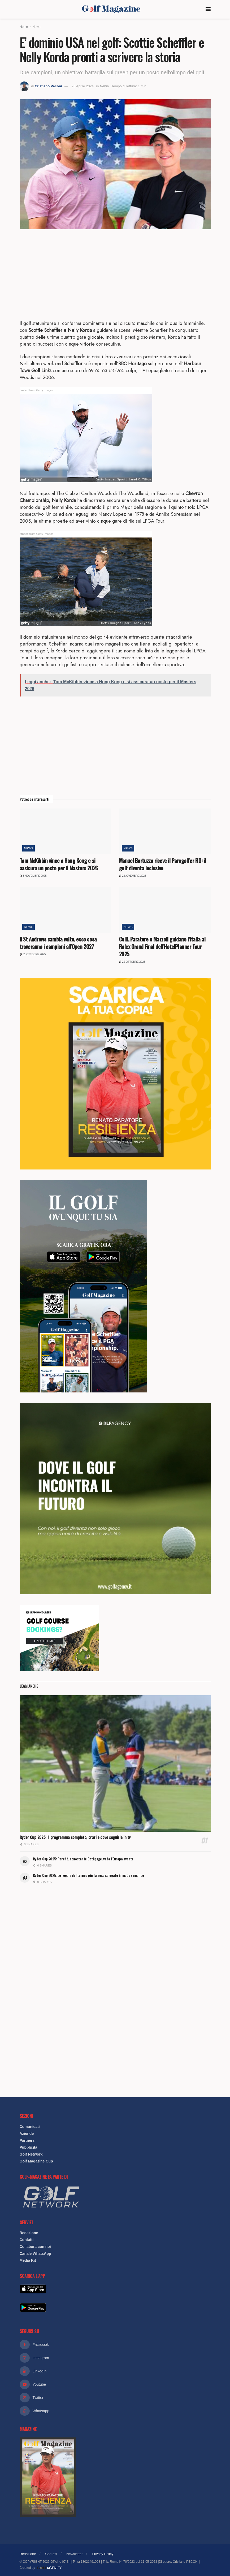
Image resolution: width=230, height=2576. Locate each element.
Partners (27, 2140)
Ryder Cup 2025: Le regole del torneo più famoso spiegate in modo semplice (88, 1875)
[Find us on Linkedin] (115, 2371)
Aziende (27, 2133)
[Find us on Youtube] (115, 2384)
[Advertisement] (115, 274)
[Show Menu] (208, 9)
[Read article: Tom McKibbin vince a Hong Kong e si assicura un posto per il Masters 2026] (65, 831)
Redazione (29, 2233)
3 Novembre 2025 (33, 875)
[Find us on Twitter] (115, 2397)
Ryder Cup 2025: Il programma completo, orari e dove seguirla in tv (75, 1837)
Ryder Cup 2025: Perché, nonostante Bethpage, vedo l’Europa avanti (83, 1858)
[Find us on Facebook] (115, 2344)
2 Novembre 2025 (132, 875)
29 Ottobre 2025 (132, 961)
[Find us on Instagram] (115, 2358)
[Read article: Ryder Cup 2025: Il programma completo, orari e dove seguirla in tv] (115, 1763)
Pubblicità (28, 2147)
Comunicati (30, 2127)
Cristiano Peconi (48, 86)
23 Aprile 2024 (83, 86)
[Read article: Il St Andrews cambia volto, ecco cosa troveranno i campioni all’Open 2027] (65, 910)
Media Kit (28, 2260)
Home (24, 27)
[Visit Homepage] (111, 9)
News (36, 27)
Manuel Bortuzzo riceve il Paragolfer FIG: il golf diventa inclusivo (162, 864)
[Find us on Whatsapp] (115, 2411)
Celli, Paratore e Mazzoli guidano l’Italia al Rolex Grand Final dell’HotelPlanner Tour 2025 (162, 946)
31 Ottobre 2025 (33, 954)
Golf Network (31, 2154)
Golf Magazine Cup (36, 2161)
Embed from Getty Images (37, 390)
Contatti (27, 2240)
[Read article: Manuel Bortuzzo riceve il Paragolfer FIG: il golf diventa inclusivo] (165, 831)
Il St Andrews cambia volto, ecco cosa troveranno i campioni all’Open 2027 (58, 943)
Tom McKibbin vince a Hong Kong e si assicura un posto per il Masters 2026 (59, 864)
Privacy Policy (102, 2554)
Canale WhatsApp (35, 2253)
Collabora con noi (35, 2246)
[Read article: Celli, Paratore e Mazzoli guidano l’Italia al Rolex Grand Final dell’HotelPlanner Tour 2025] (165, 910)
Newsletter (74, 2554)
